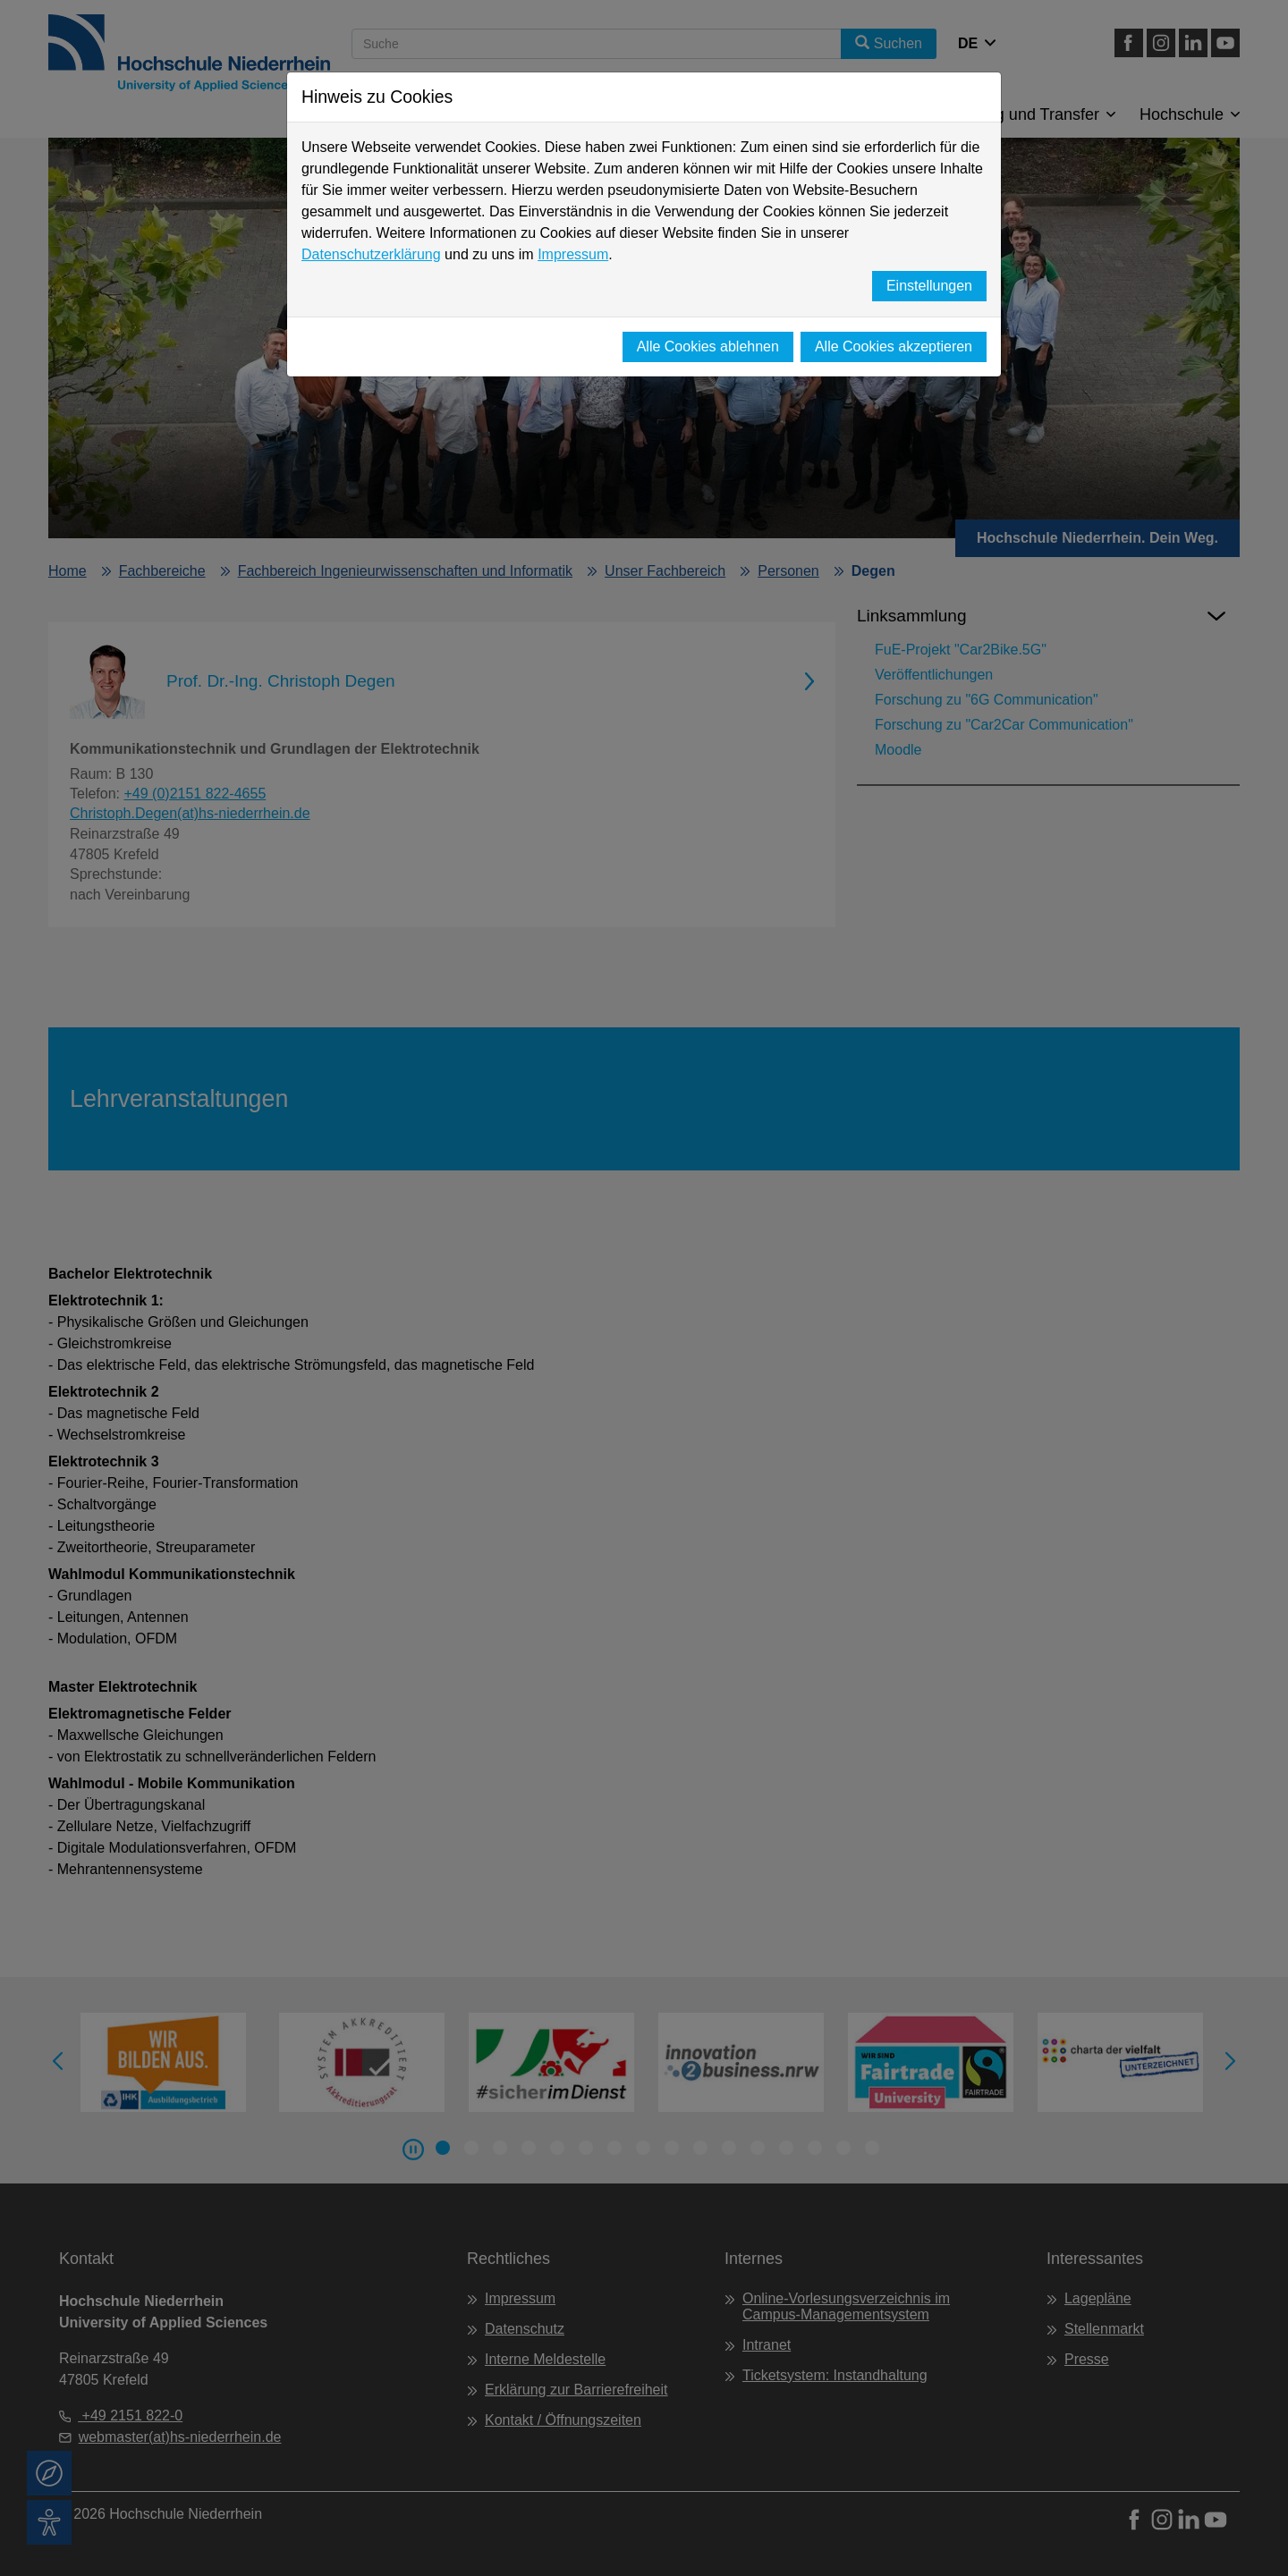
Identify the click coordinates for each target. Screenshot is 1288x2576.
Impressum (573, 254)
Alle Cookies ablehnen (708, 346)
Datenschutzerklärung (371, 254)
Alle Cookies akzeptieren (893, 346)
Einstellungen (929, 285)
